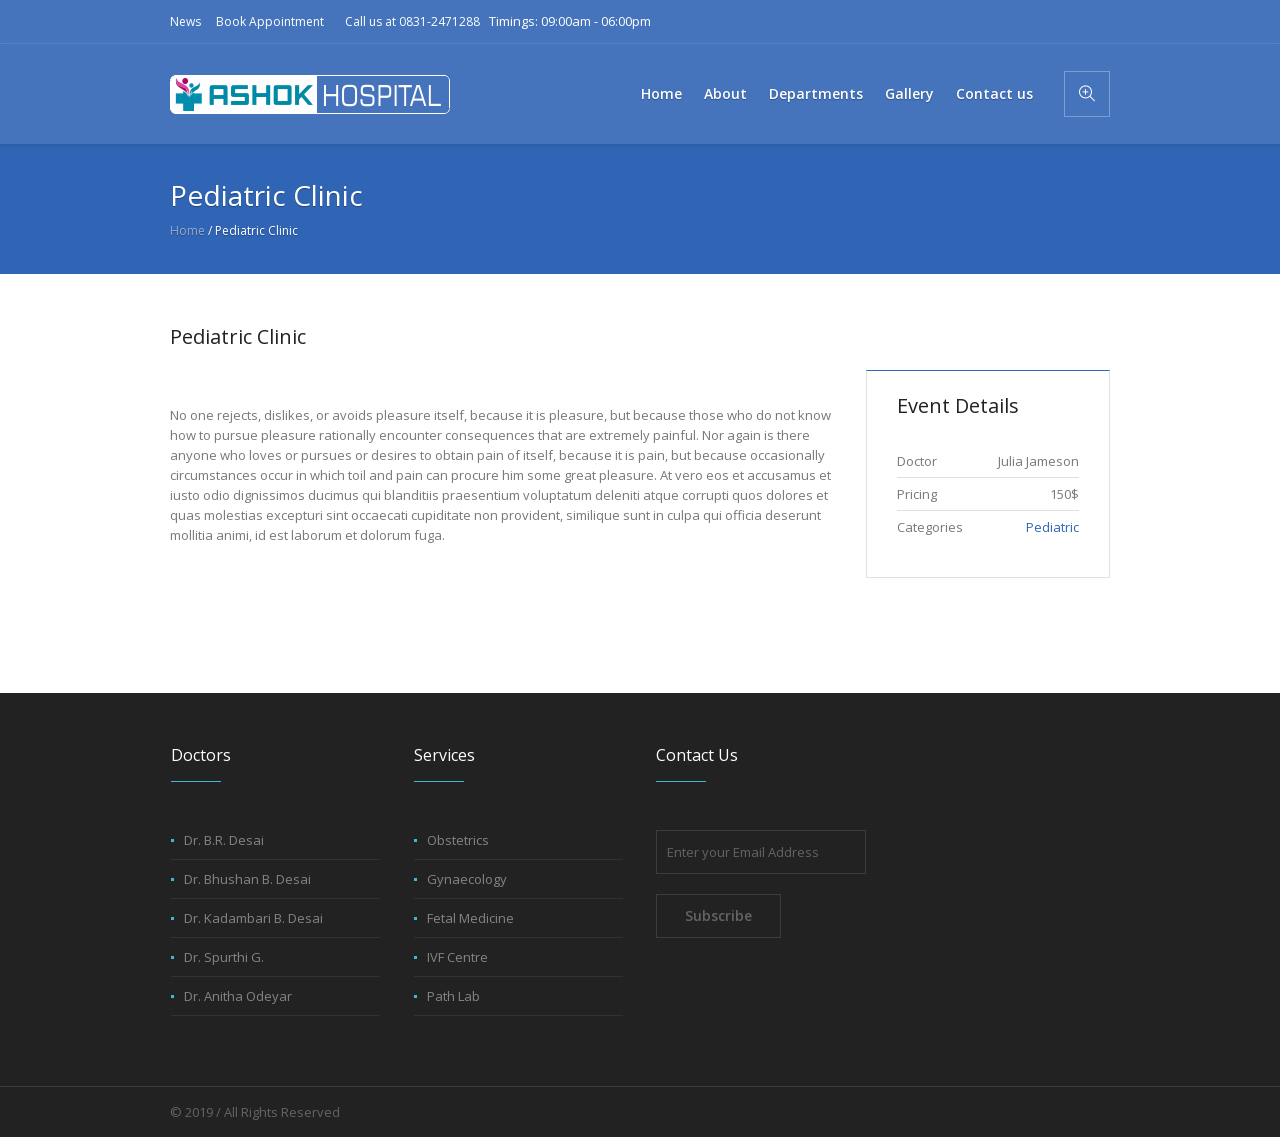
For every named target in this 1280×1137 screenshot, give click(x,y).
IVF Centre (457, 957)
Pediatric (1052, 527)
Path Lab (453, 996)
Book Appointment (270, 21)
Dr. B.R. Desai (224, 840)
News (185, 21)
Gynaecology (467, 879)
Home (187, 230)
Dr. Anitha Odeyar (238, 996)
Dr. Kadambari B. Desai (253, 918)
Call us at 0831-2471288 (412, 21)
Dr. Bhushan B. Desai (247, 879)
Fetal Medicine (470, 918)
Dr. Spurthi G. (224, 957)
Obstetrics (458, 840)
